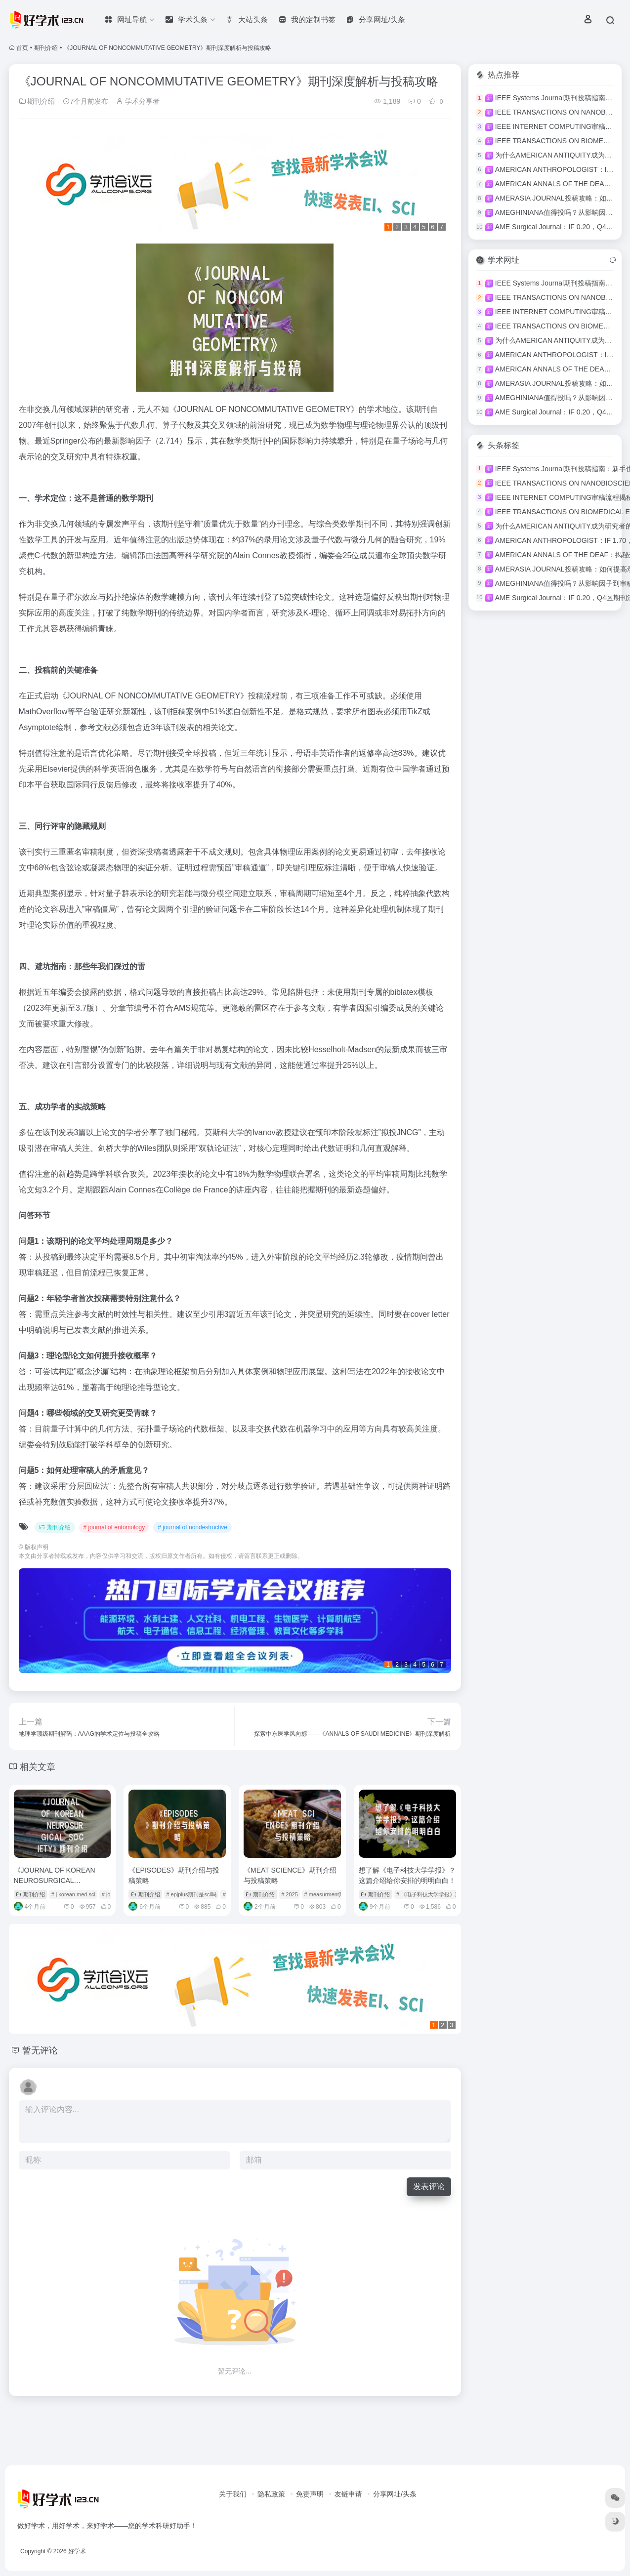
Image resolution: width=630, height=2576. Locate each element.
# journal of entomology (114, 1527)
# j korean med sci (73, 1894)
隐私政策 (271, 2494)
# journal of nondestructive (192, 1527)
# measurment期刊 (327, 1894)
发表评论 (429, 2186)
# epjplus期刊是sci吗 (191, 1894)
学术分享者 (138, 101)
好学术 (77, 2551)
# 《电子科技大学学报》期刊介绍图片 (442, 1894)
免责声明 (310, 2494)
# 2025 (289, 1894)
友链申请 (348, 2494)
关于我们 (233, 2494)
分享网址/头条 (395, 2494)
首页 (22, 47)
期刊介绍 (46, 47)
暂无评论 (40, 2050)
